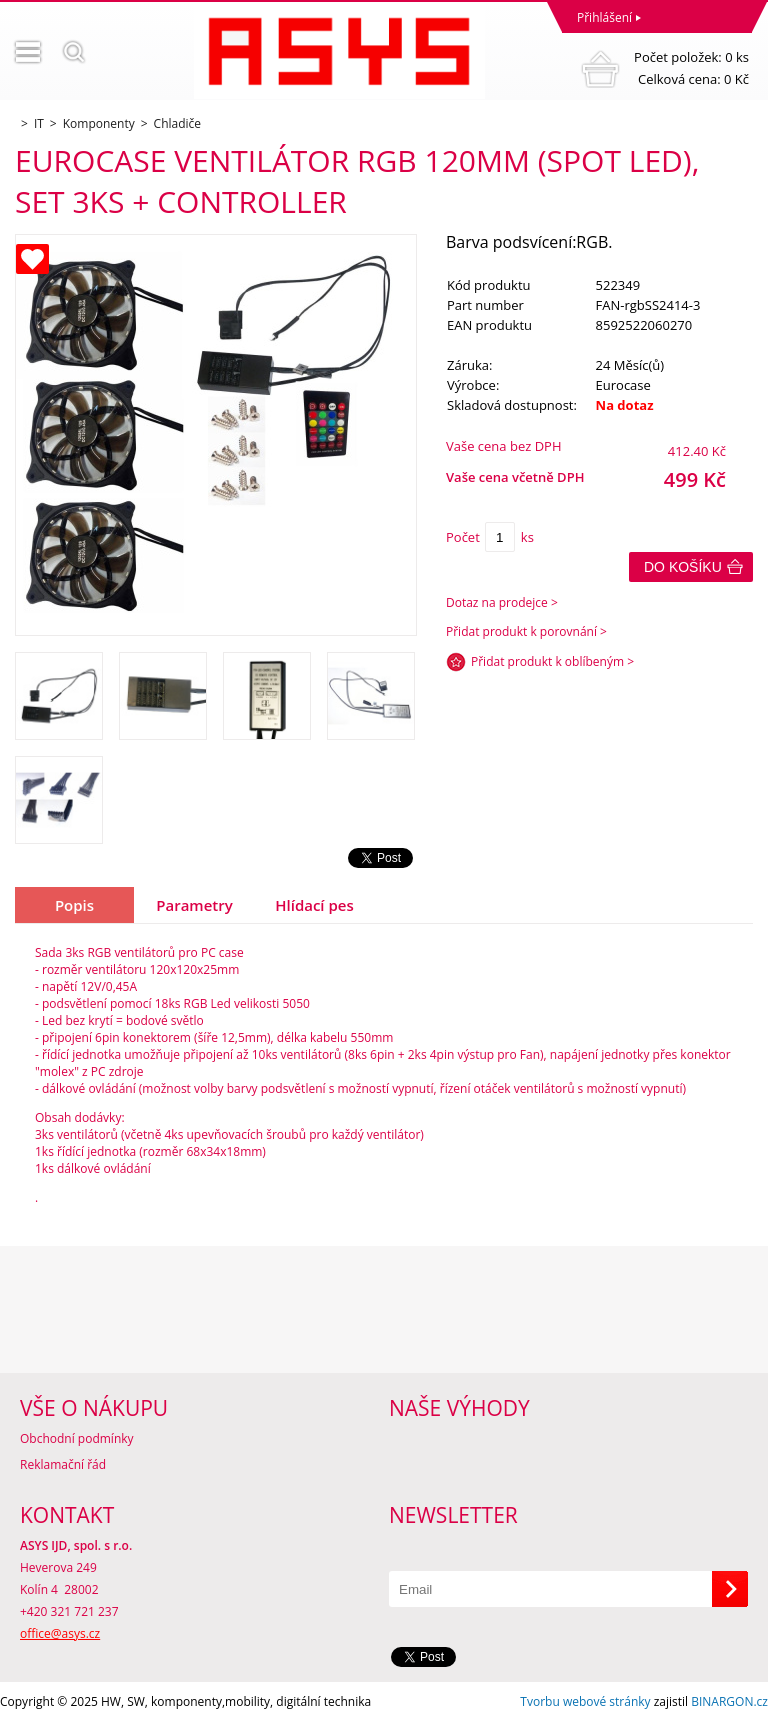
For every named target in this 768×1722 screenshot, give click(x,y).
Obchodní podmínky (77, 1438)
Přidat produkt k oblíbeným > (552, 661)
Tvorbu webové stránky (585, 1701)
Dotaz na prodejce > (502, 602)
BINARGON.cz (729, 1701)
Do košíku (683, 567)
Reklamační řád (63, 1464)
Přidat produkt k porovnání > (526, 631)
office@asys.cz (60, 1633)
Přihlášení (604, 17)
